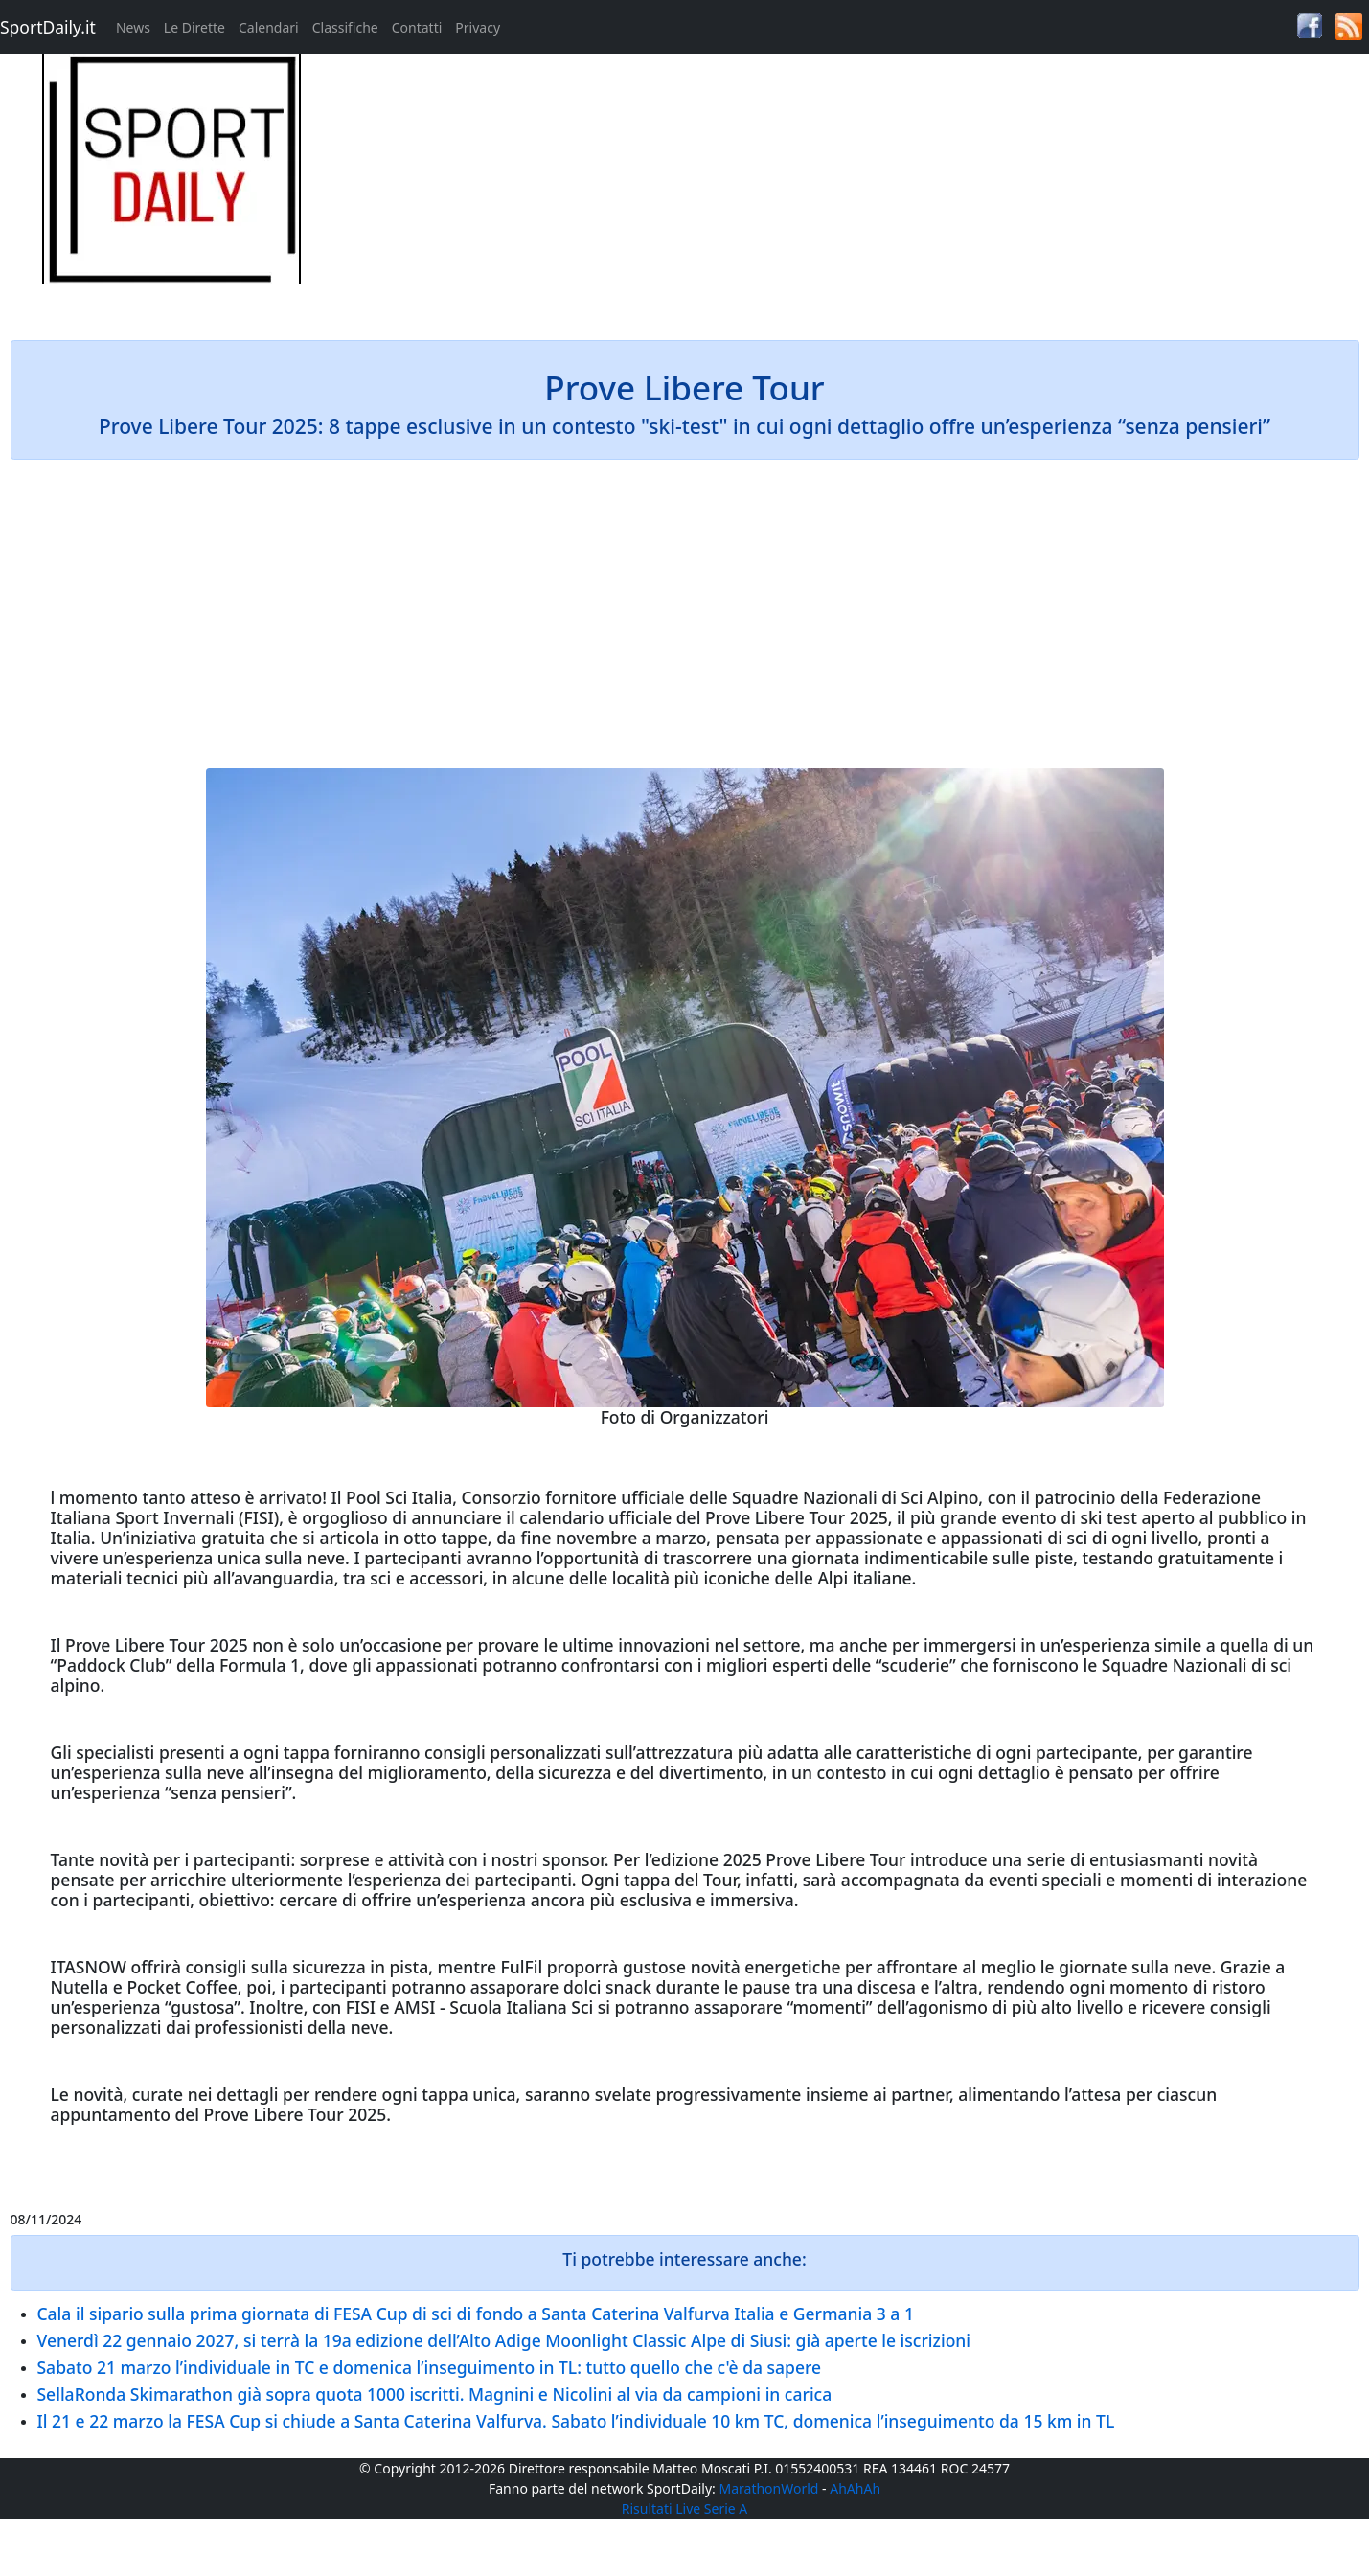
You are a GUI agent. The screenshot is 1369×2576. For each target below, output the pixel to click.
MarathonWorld (769, 2488)
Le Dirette (194, 27)
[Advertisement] (855, 188)
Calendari (269, 27)
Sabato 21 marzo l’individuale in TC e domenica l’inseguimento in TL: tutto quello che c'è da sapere (429, 2367)
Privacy (477, 27)
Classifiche (345, 27)
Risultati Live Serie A (685, 2508)
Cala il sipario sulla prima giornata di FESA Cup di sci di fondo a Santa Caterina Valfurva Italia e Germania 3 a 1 (475, 2313)
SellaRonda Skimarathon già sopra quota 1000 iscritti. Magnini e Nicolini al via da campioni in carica (435, 2393)
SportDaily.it (48, 26)
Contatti (417, 27)
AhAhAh (855, 2488)
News (133, 27)
